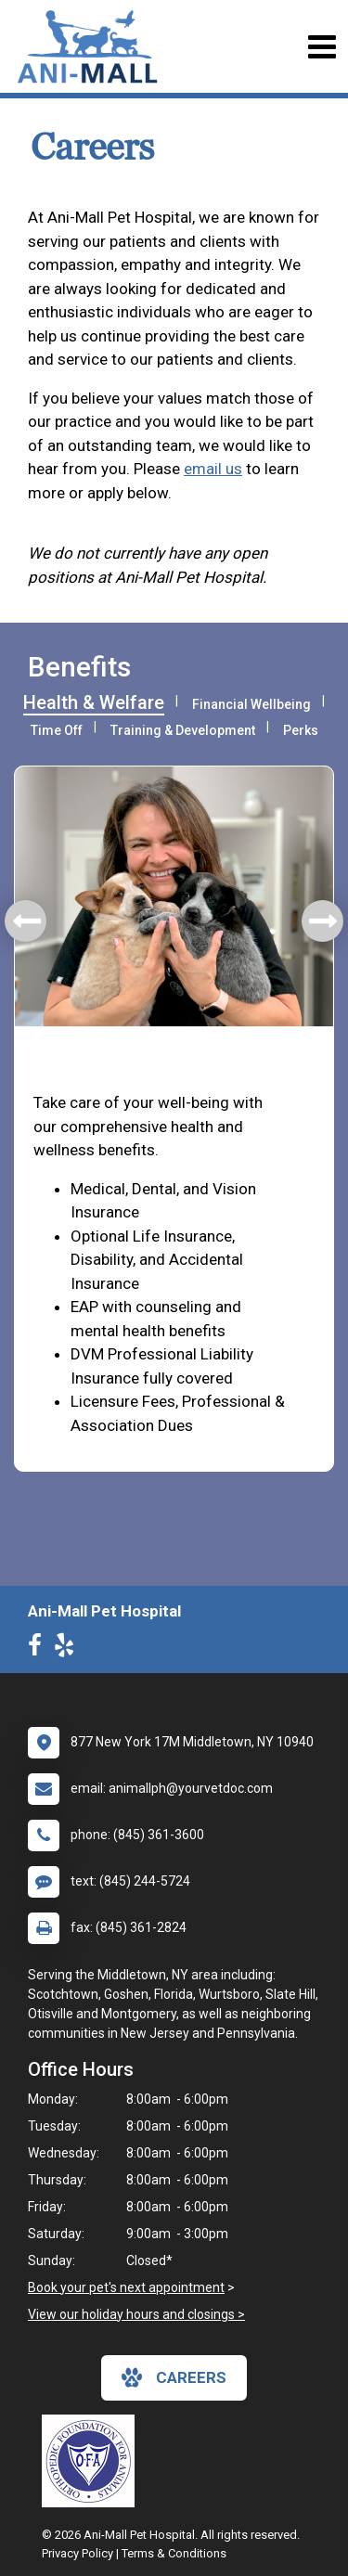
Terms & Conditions (174, 2553)
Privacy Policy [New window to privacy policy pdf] (77, 2553)
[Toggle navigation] (321, 47)
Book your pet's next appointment (126, 2287)
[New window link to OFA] (93, 2461)
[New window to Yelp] (69, 1649)
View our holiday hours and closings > (136, 2314)
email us (213, 468)
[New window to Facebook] (39, 1649)
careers (174, 2377)
